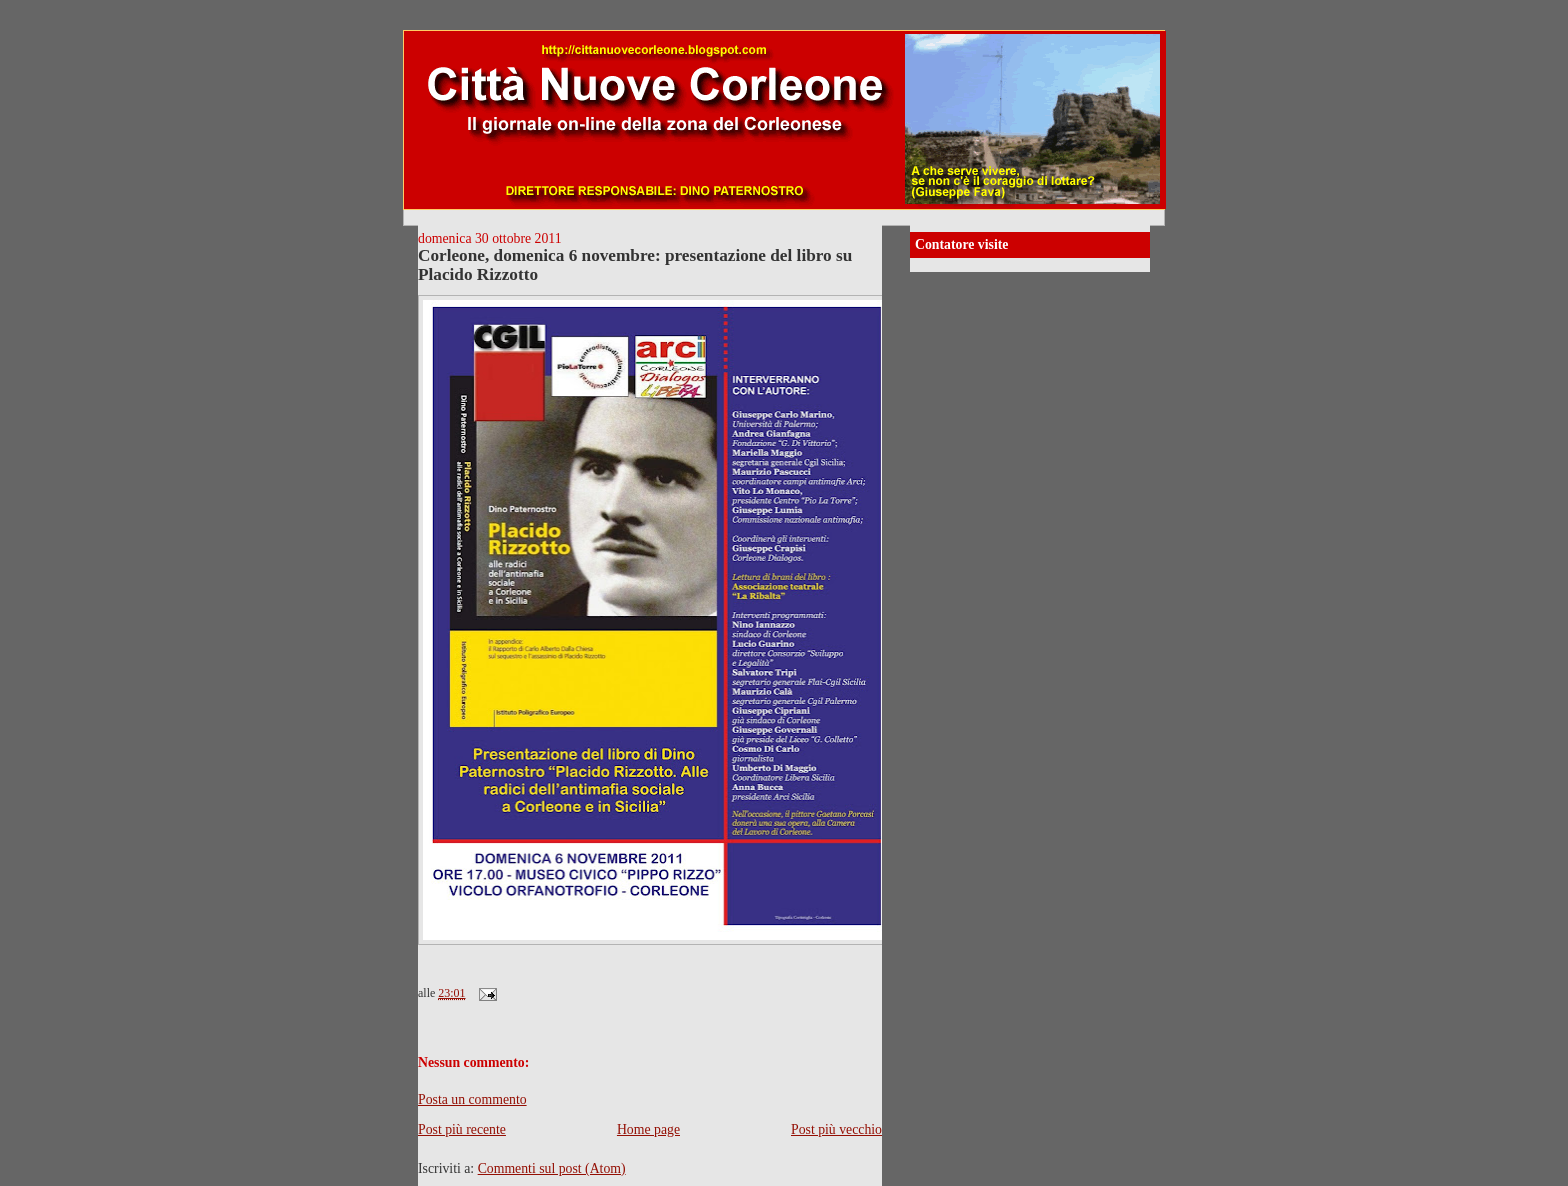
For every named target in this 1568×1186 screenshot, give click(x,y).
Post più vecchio (836, 1129)
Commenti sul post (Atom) (552, 1168)
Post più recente (462, 1129)
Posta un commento (472, 1099)
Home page (648, 1129)
